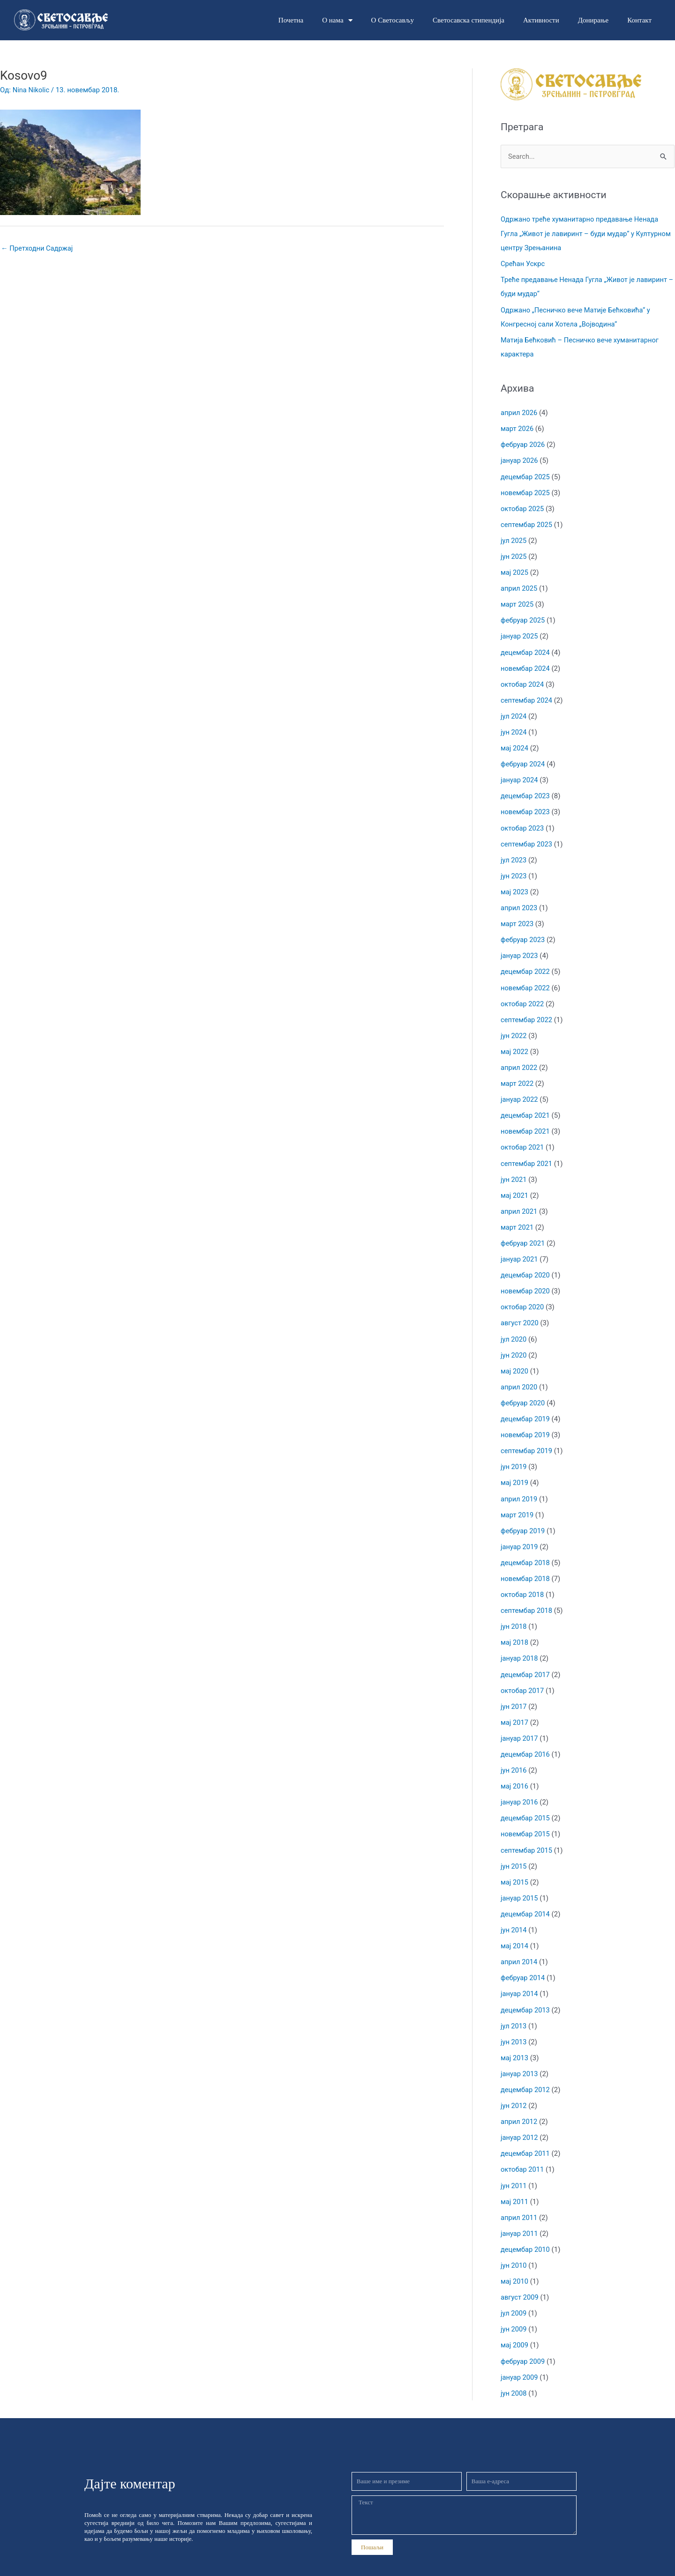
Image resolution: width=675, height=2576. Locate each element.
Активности (541, 20)
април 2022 (519, 1059)
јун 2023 (514, 870)
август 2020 (520, 1312)
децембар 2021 (526, 1107)
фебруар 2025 (523, 617)
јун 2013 (514, 2024)
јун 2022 (514, 1028)
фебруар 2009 (523, 2340)
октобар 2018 (523, 1581)
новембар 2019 (526, 1423)
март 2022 (517, 1075)
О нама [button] (337, 20)
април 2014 (519, 1945)
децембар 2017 (526, 1660)
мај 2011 (515, 2182)
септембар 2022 (527, 1012)
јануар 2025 (520, 633)
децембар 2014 (526, 1897)
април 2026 (519, 411)
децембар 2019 (526, 1407)
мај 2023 (515, 886)
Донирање (593, 20)
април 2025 (519, 585)
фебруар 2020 (523, 1392)
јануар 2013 (520, 2055)
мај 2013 (515, 2040)
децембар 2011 (526, 2135)
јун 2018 (514, 1613)
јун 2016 (514, 1755)
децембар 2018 (526, 1549)
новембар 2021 (526, 1123)
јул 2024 (514, 712)
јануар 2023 (520, 949)
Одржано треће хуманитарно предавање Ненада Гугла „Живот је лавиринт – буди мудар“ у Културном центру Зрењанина (581, 233)
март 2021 (517, 1218)
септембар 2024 (527, 696)
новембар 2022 (526, 980)
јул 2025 (514, 538)
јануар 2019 (520, 1534)
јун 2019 (514, 1455)
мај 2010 (515, 2261)
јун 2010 (514, 2245)
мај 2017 (515, 1708)
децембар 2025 (526, 474)
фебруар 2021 (523, 1233)
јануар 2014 (520, 1977)
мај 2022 (515, 1043)
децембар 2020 (526, 1265)
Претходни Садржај (38, 248)
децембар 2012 (526, 2071)
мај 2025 (515, 569)
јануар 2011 (520, 2214)
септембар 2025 (527, 522)
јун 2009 (514, 2308)
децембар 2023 (526, 791)
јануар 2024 (520, 775)
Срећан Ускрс (523, 264)
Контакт (639, 20)
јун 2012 (514, 2087)
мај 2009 (515, 2324)
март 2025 (517, 601)
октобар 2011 (523, 2150)
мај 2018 (515, 1629)
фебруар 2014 (523, 1961)
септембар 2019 (527, 1439)
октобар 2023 (523, 822)
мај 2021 (515, 1186)
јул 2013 (514, 2008)
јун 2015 (514, 1850)
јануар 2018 (520, 1645)
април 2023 (519, 902)
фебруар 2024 (523, 759)
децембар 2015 (526, 1802)
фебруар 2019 (523, 1518)
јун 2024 (514, 727)
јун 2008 (514, 2372)
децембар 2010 (526, 2230)
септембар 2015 (527, 1834)
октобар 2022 (523, 996)
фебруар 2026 (523, 443)
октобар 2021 (523, 1139)
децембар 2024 (526, 649)
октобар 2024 (523, 680)
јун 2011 (514, 2166)
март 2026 (517, 427)
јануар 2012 (520, 2119)
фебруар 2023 (523, 933)
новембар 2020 (526, 1281)
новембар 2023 (526, 806)
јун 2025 (514, 553)
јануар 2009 (520, 2356)
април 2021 (519, 1202)
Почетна (290, 20)
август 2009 (520, 2277)
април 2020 (519, 1376)
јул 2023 (514, 854)
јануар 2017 (520, 1724)
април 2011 (519, 2198)
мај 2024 (515, 743)
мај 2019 (515, 1471)
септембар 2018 (527, 1597)
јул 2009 (514, 2293)
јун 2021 (514, 1170)
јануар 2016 (520, 1787)
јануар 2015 (520, 1882)
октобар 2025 (523, 506)
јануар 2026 (520, 459)
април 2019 (519, 1486)
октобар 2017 (523, 1676)
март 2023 (517, 917)
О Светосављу (392, 20)
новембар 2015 (526, 1818)
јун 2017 (514, 1692)
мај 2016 (515, 1771)
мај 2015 (515, 1866)
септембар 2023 (527, 838)
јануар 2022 (520, 1091)
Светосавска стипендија (468, 20)
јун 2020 (514, 1344)
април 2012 (519, 2103)
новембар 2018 (526, 1565)
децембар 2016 (526, 1739)
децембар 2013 (526, 1992)
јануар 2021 (520, 1249)
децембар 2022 (526, 965)
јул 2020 (514, 1328)
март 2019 (517, 1502)
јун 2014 (514, 1913)
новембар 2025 (526, 490)
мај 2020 (515, 1360)
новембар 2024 (526, 664)
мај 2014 (515, 1929)
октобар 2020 (523, 1296)
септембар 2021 (527, 1155)
